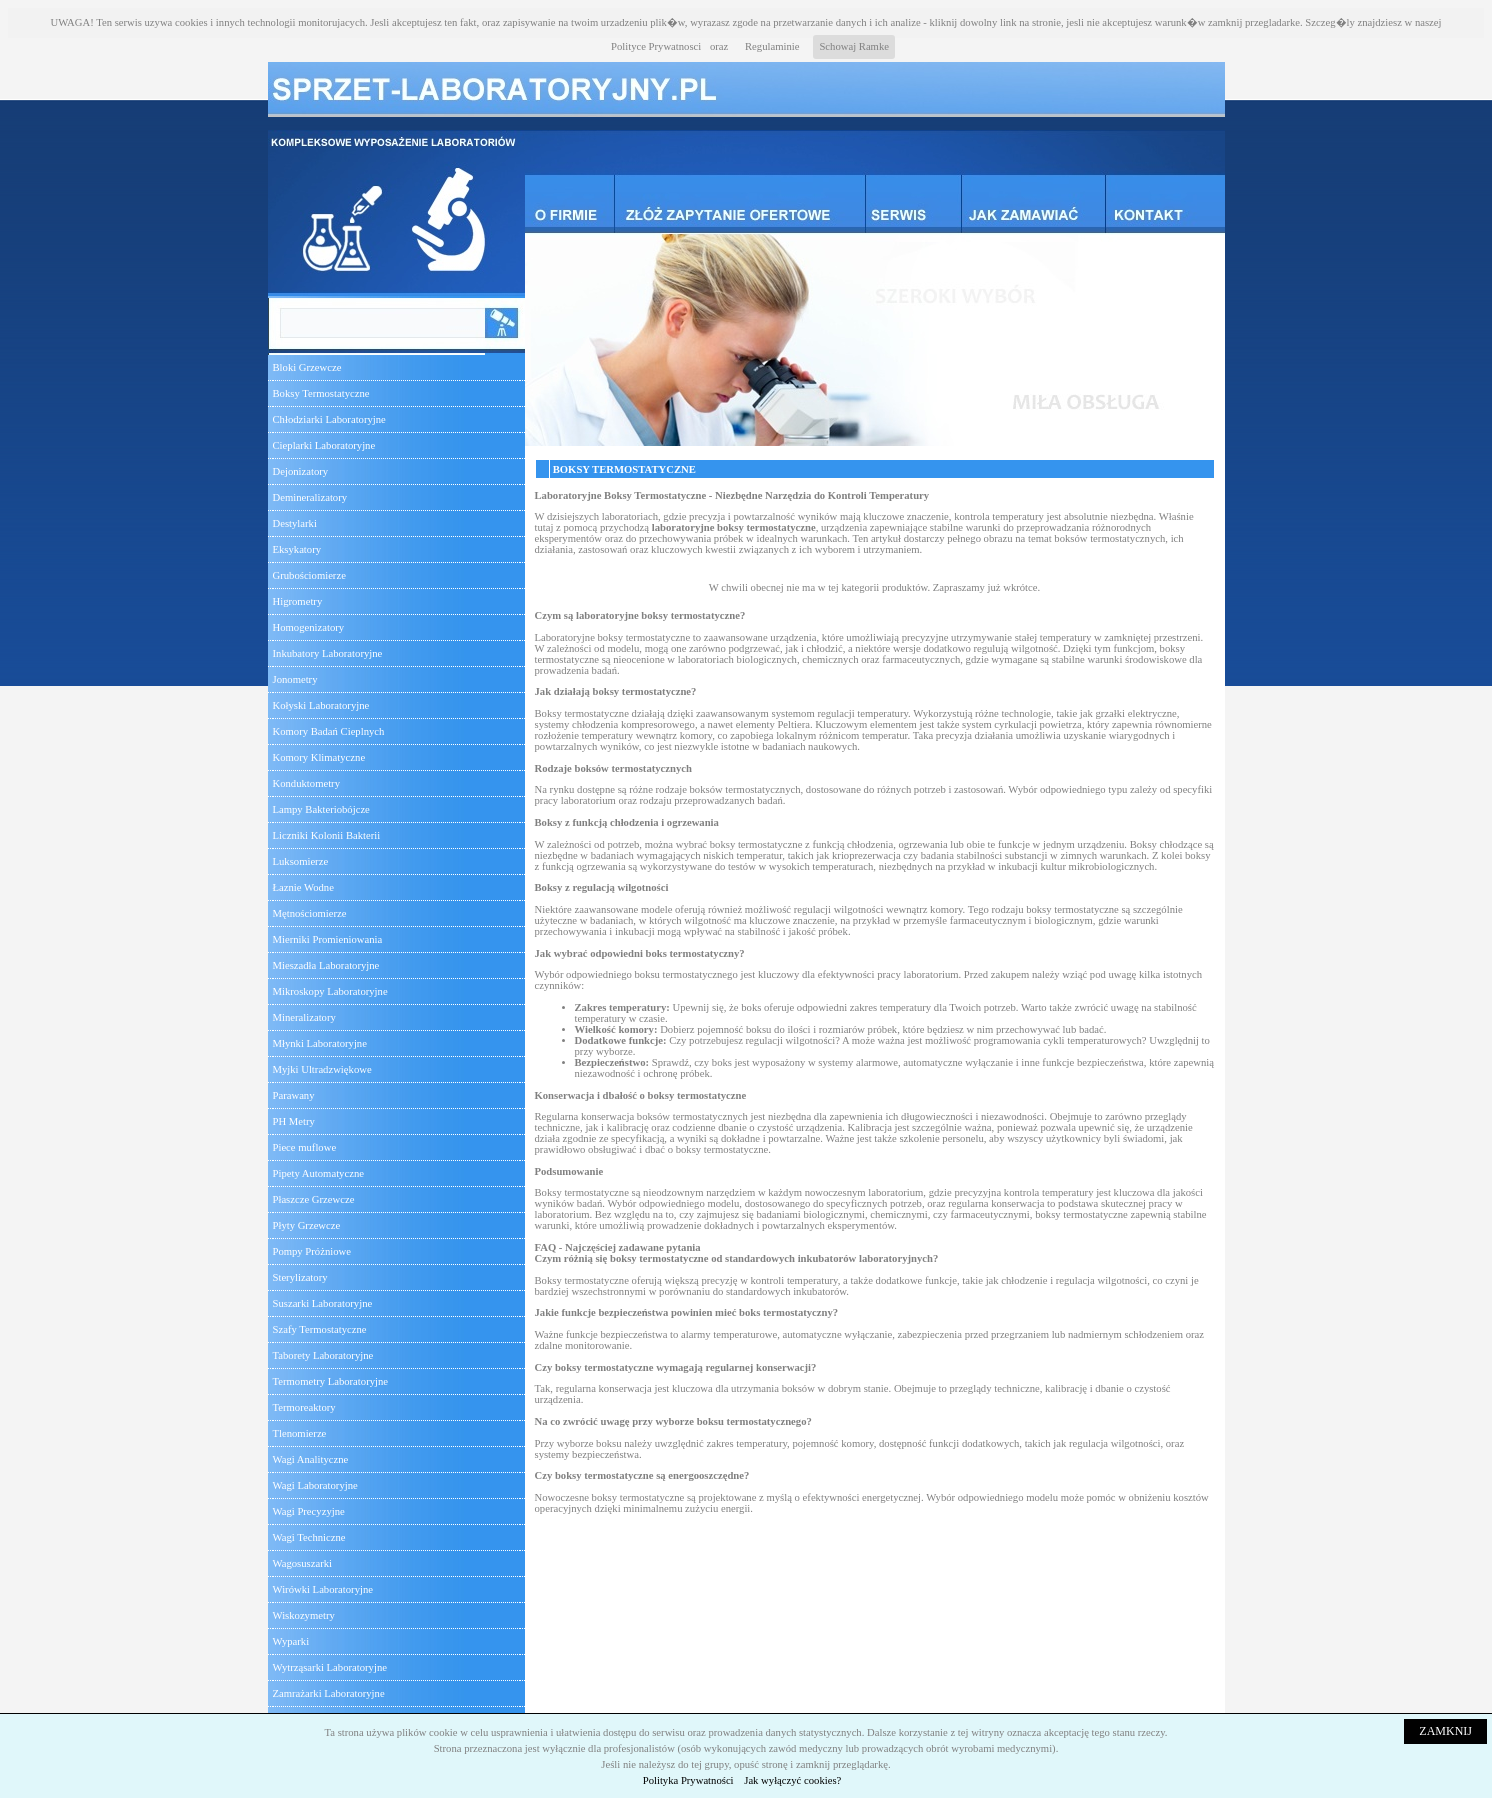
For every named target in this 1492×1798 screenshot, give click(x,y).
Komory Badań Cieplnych (329, 731)
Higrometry (298, 601)
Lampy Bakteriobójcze (321, 809)
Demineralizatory (310, 497)
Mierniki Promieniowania (328, 939)
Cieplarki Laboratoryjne (324, 445)
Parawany (294, 1095)
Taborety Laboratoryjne (323, 1355)
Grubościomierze (309, 575)
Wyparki (291, 1641)
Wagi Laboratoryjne (315, 1485)
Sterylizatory (300, 1277)
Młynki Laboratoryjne (320, 1043)
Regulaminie (772, 46)
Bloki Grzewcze (307, 367)
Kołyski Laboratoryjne (321, 705)
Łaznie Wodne (303, 887)
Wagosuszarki (303, 1563)
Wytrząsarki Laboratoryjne (330, 1667)
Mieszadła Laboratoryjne (326, 965)
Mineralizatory (304, 1017)
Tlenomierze (300, 1433)
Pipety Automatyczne (318, 1173)
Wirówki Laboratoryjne (323, 1589)
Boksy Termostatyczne (321, 393)
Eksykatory (297, 549)
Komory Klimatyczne (319, 757)
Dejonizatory (301, 471)
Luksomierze (301, 861)
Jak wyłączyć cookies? (792, 1780)
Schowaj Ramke (854, 46)
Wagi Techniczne (309, 1537)
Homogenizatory (309, 627)
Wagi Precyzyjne (309, 1511)
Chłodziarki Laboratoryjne (329, 419)
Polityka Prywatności (688, 1780)
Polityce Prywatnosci (656, 46)
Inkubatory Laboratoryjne (328, 653)
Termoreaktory (304, 1407)
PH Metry (294, 1121)
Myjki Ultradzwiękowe (322, 1069)
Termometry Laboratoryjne (331, 1381)
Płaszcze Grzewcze (314, 1199)
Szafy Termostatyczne (320, 1329)
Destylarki (295, 523)
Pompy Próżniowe (312, 1251)
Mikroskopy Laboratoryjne (330, 991)
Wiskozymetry (304, 1615)
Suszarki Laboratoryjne (323, 1303)
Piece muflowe (305, 1147)
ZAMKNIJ (1445, 1731)
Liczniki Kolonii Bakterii (327, 835)
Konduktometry (306, 783)
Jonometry (295, 679)
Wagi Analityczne (311, 1459)
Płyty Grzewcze (307, 1225)
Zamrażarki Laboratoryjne (329, 1693)
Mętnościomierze (310, 913)
